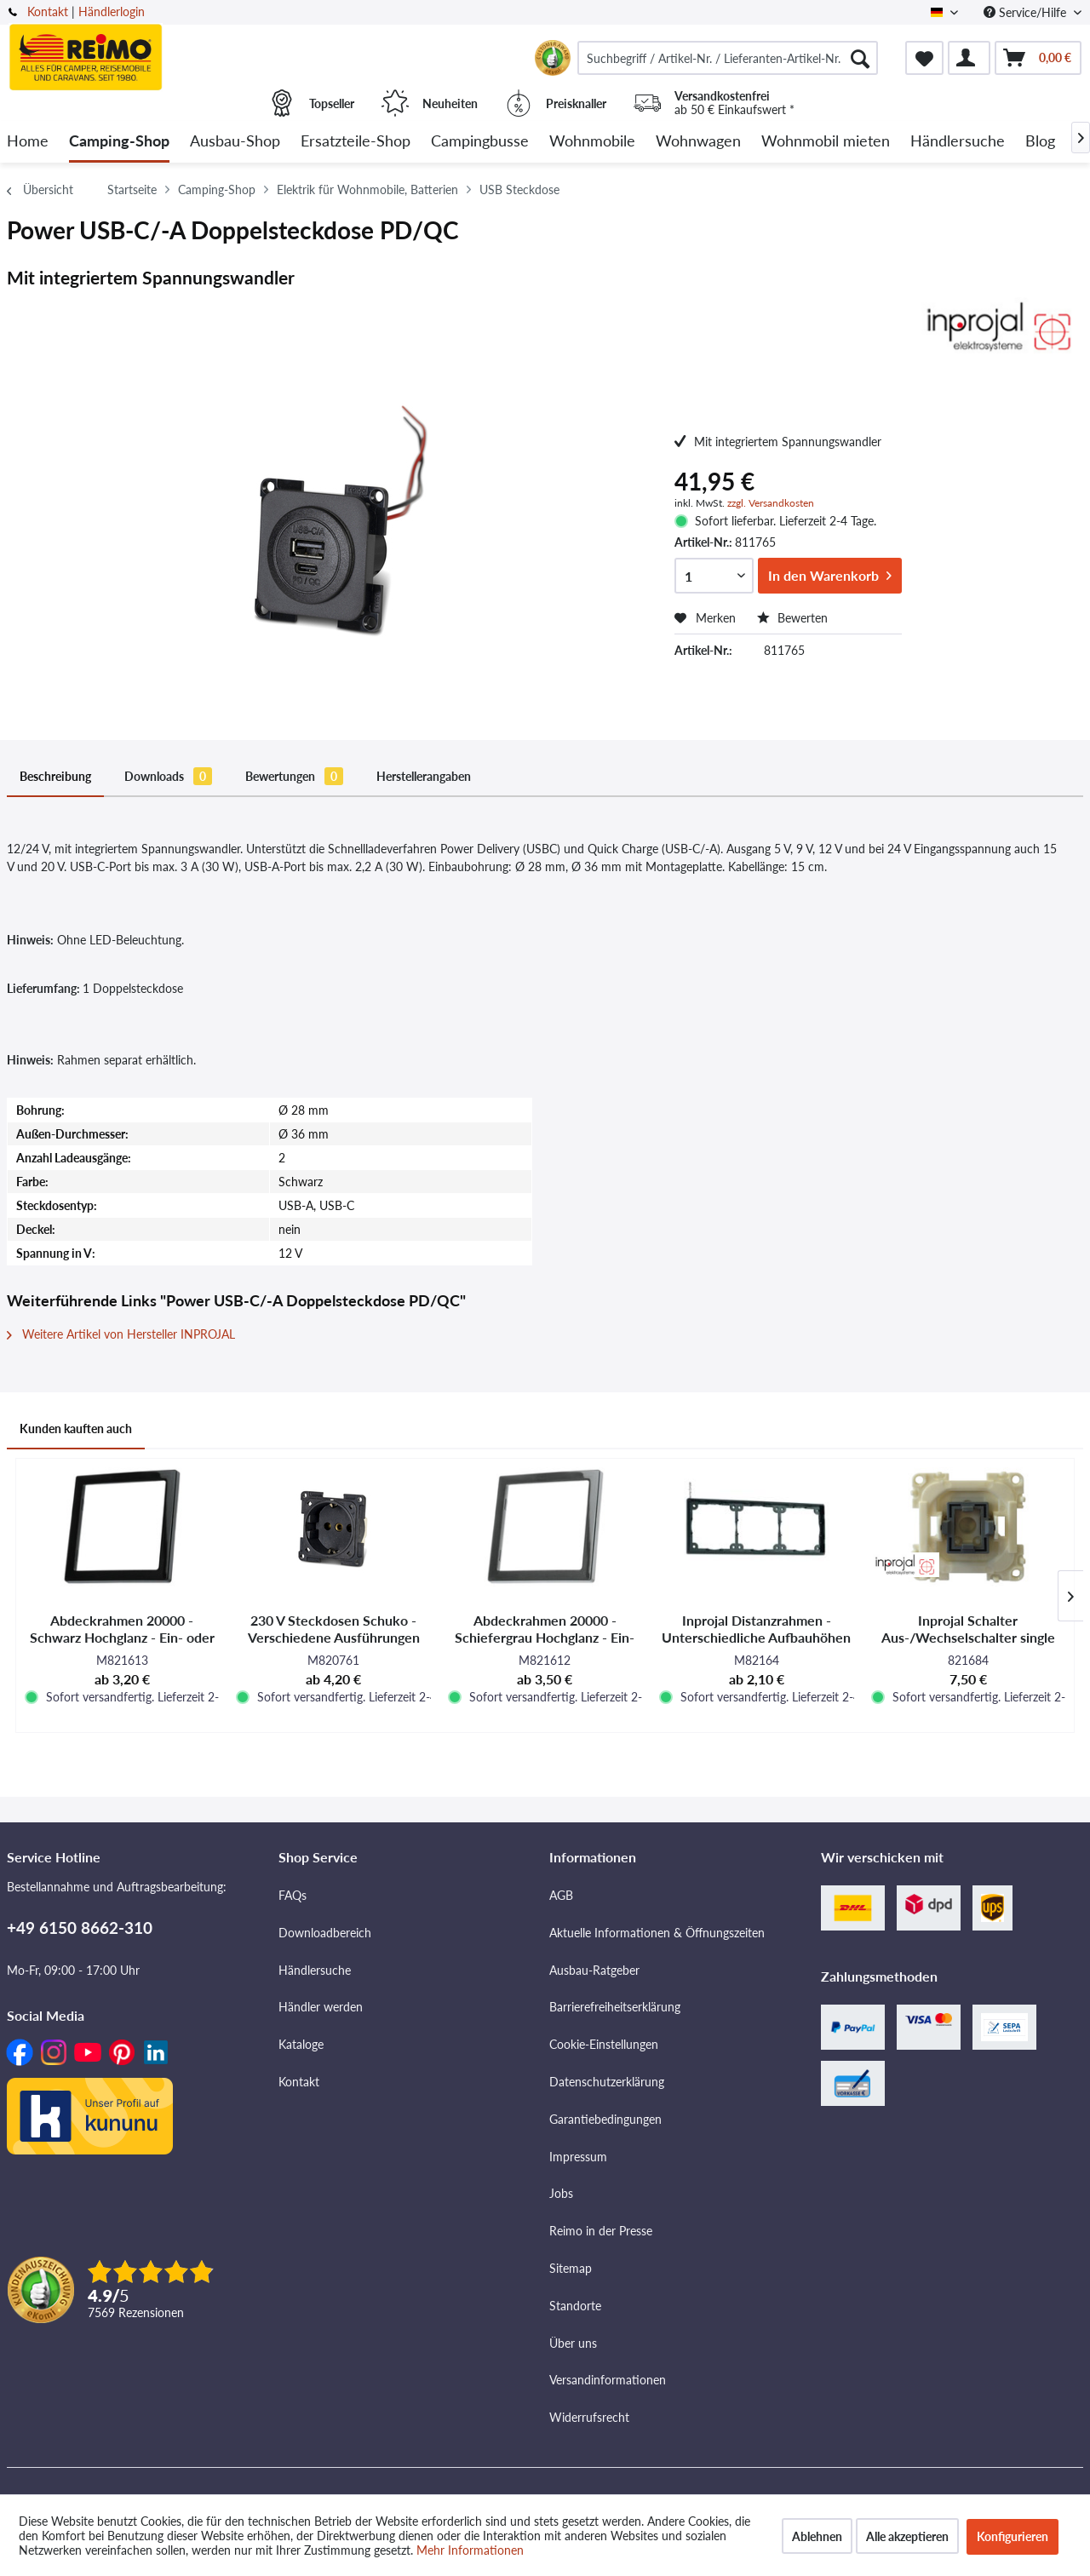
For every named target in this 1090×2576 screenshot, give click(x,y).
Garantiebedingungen (605, 2119)
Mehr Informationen (470, 2550)
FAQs (292, 1895)
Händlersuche (314, 1970)
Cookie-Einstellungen (603, 2044)
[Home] (28, 142)
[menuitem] (727, 58)
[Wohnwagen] (698, 142)
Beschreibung (55, 776)
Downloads (168, 776)
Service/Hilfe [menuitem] (1027, 12)
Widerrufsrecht (589, 2417)
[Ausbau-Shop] (235, 142)
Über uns (573, 2343)
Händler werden (320, 2006)
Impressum (578, 2156)
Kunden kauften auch (76, 1428)
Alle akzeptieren (907, 2536)
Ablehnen (817, 2536)
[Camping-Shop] (119, 142)
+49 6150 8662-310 (79, 1927)
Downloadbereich (324, 1932)
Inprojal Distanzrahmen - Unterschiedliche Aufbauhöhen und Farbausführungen (756, 1629)
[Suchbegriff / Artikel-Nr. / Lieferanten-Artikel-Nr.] (727, 58)
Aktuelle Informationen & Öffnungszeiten (657, 1932)
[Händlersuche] (957, 142)
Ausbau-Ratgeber (594, 1970)
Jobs (561, 2193)
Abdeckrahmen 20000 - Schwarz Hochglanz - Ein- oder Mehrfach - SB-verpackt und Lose (122, 1629)
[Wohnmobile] (592, 142)
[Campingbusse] (480, 142)
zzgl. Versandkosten (770, 502)
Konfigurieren (1012, 2536)
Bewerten (792, 618)
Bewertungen (294, 776)
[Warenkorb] (1038, 58)
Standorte (575, 2305)
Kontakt (47, 11)
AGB (561, 1895)
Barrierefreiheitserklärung (614, 2006)
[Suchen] (860, 58)
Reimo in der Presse (600, 2230)
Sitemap (570, 2268)
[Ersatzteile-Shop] (355, 142)
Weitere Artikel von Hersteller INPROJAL (121, 1334)
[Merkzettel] (924, 58)
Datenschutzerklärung (606, 2081)
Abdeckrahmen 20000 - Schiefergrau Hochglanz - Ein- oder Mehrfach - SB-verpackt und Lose (544, 1629)
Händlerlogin (111, 11)
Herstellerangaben (423, 776)
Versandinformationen (607, 2379)
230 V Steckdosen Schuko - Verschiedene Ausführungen (334, 1628)
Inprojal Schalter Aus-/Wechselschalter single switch (968, 1629)
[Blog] (1040, 142)
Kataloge (301, 2044)
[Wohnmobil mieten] (825, 142)
